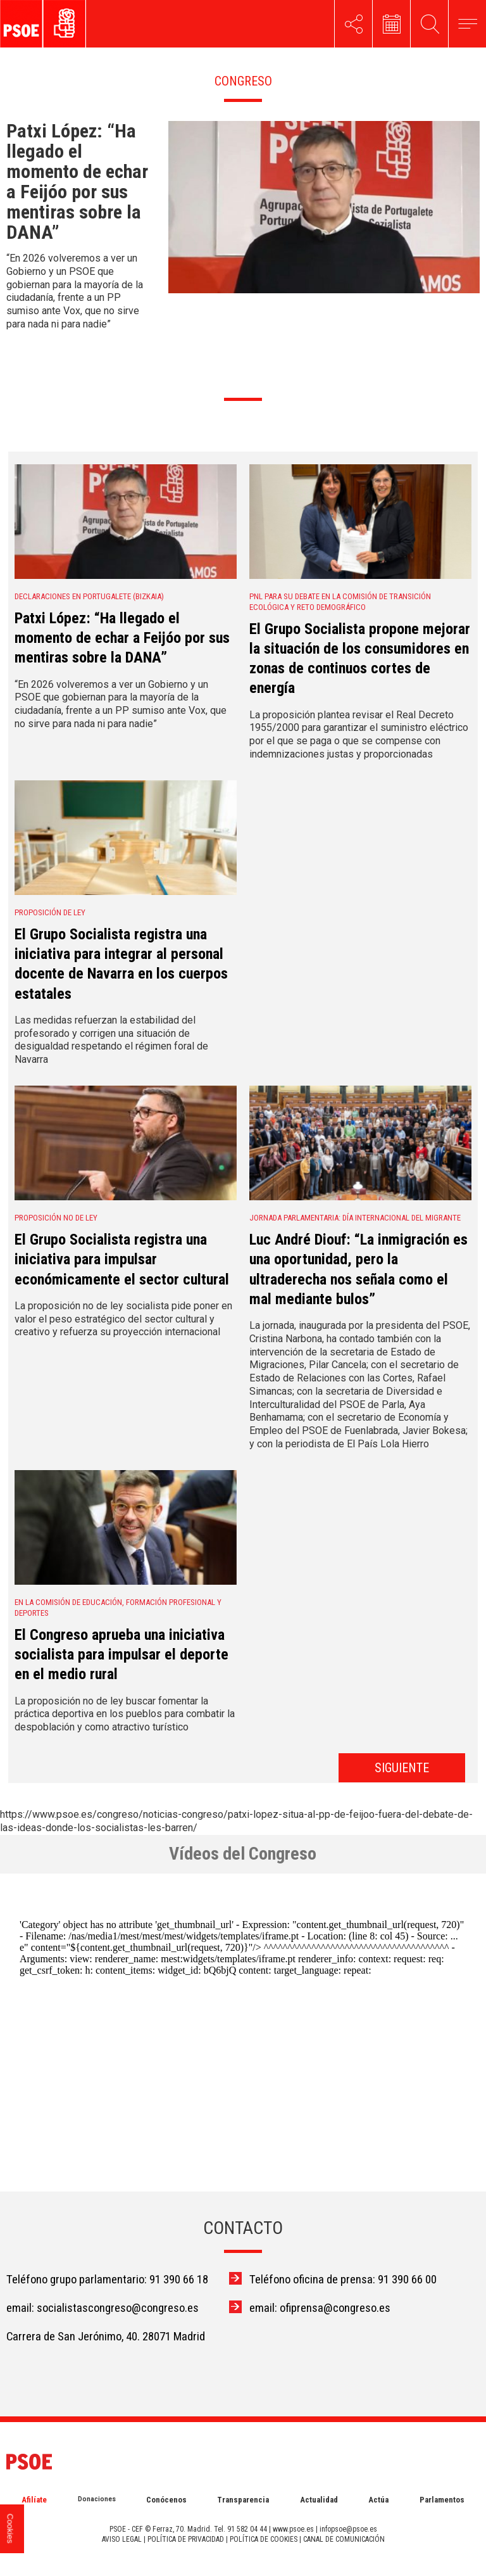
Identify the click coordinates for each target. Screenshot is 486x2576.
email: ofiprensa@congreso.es (319, 2308)
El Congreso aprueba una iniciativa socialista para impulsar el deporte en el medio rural (121, 1654)
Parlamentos (442, 2499)
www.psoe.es (293, 2529)
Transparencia (243, 2499)
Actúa (378, 2499)
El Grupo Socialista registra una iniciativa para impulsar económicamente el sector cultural (122, 1259)
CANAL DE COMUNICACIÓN (344, 2539)
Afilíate (34, 2499)
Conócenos (166, 2499)
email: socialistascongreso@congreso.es (102, 2308)
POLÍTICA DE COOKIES (263, 2539)
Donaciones (97, 2499)
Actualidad (319, 2499)
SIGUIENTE (402, 1767)
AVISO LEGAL (122, 2539)
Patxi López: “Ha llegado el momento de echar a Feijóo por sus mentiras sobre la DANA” (122, 637)
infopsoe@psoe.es (348, 2529)
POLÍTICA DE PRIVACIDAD (185, 2539)
